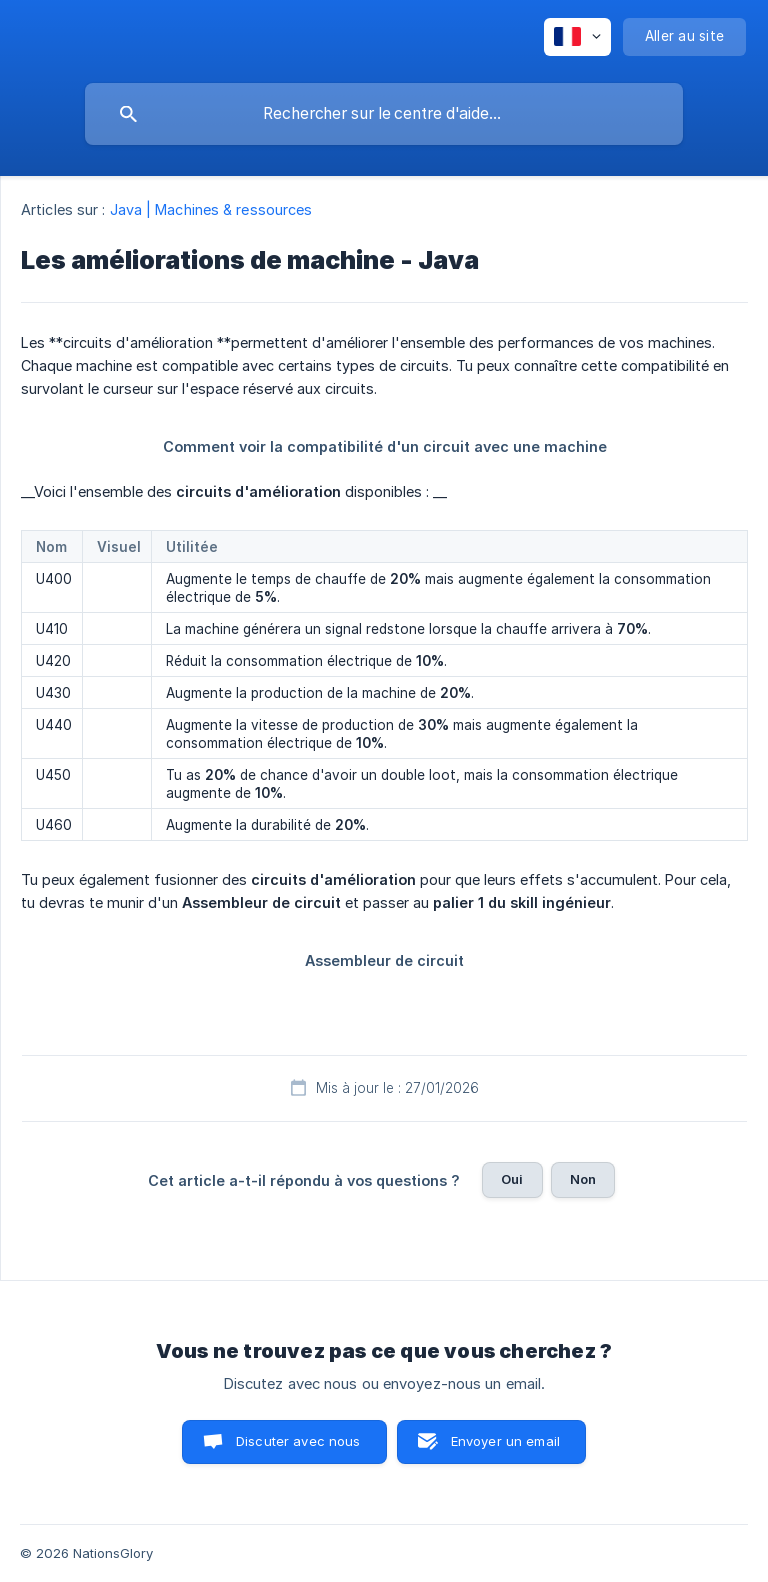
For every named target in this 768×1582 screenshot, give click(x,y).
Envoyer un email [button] (505, 1441)
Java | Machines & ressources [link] (211, 209)
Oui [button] (512, 1179)
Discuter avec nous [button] (298, 1441)
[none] (577, 37)
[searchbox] (384, 114)
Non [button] (583, 1179)
